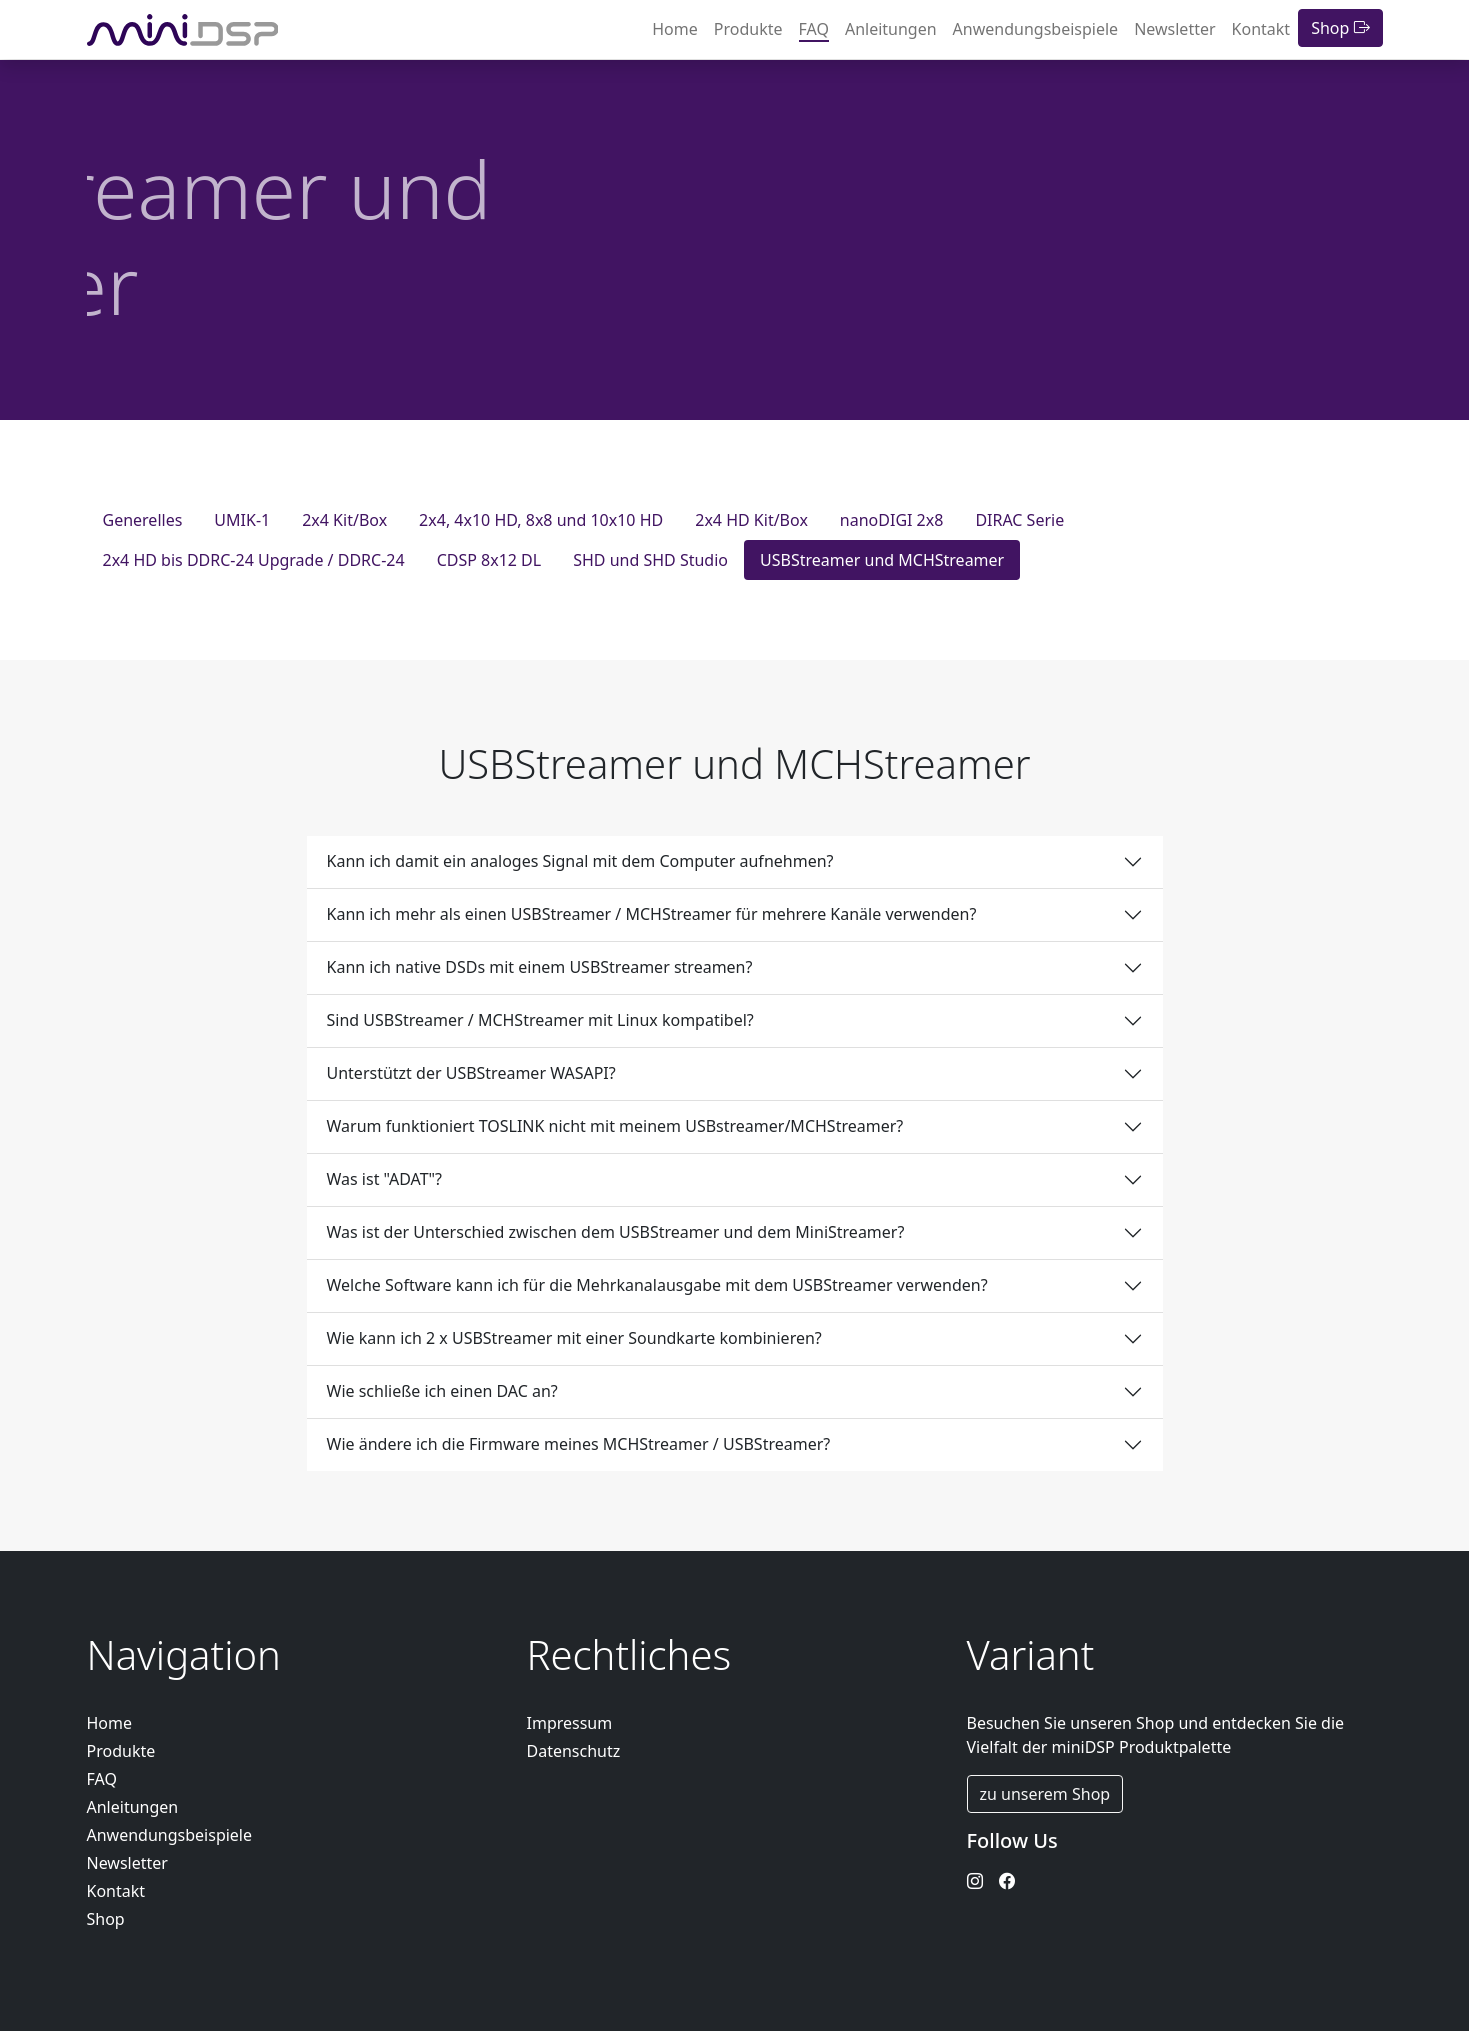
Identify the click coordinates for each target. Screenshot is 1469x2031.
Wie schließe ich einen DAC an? (442, 1391)
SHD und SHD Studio (650, 560)
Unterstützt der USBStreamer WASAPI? (471, 1073)
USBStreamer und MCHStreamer (882, 560)
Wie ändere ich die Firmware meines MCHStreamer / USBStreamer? (579, 1444)
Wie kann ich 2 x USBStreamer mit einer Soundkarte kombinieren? (574, 1338)
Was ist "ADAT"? (385, 1179)
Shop (1340, 28)
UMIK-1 (242, 520)
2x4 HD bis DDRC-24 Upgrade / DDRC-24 (254, 560)
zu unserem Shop (1045, 1794)
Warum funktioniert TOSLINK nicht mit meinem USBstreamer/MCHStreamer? (615, 1126)
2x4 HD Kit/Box (751, 520)
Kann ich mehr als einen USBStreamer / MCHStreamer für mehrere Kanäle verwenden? (652, 914)
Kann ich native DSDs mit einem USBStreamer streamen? (540, 967)
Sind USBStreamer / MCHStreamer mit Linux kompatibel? (540, 1020)
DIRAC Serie (1019, 520)
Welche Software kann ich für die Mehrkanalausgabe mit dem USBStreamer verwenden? (657, 1285)
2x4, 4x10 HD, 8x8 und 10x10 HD (541, 520)
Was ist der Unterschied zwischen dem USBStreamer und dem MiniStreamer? (616, 1232)
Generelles (143, 520)
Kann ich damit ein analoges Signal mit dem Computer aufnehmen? (580, 861)
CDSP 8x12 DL (489, 560)
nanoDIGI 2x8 (892, 520)
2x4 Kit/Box (344, 520)
